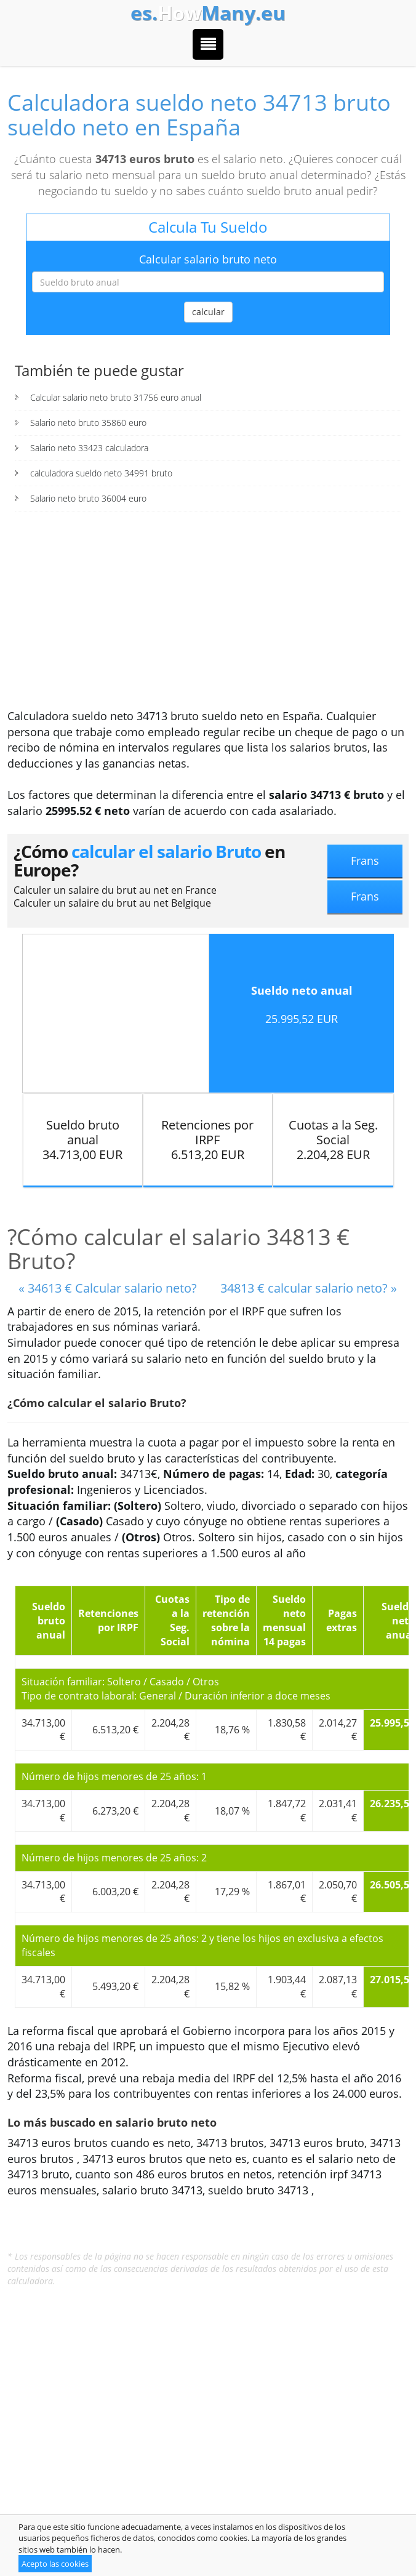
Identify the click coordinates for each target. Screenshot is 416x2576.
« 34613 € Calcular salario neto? (107, 1288)
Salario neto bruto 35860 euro (88, 422)
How (208, 13)
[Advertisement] (208, 616)
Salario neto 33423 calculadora (89, 448)
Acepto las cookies (55, 2563)
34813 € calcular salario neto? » (308, 1288)
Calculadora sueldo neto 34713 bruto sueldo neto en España (199, 114)
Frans (365, 860)
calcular (208, 312)
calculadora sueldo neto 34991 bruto (101, 473)
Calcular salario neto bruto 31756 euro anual (115, 397)
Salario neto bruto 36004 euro (88, 498)
